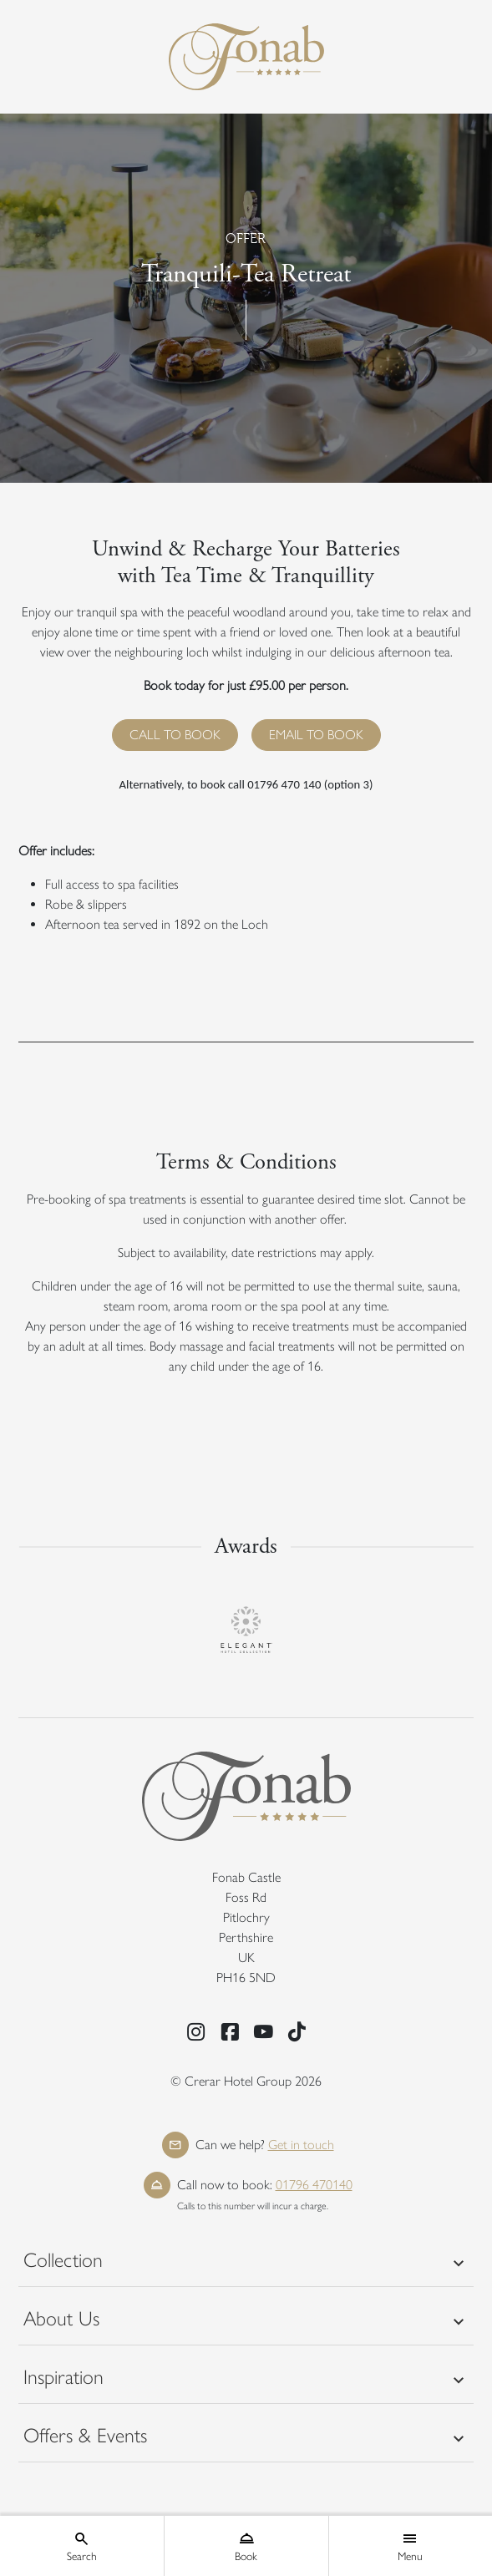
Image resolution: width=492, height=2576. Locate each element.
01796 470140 (314, 2185)
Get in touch (301, 2145)
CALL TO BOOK (175, 735)
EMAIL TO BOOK (316, 735)
